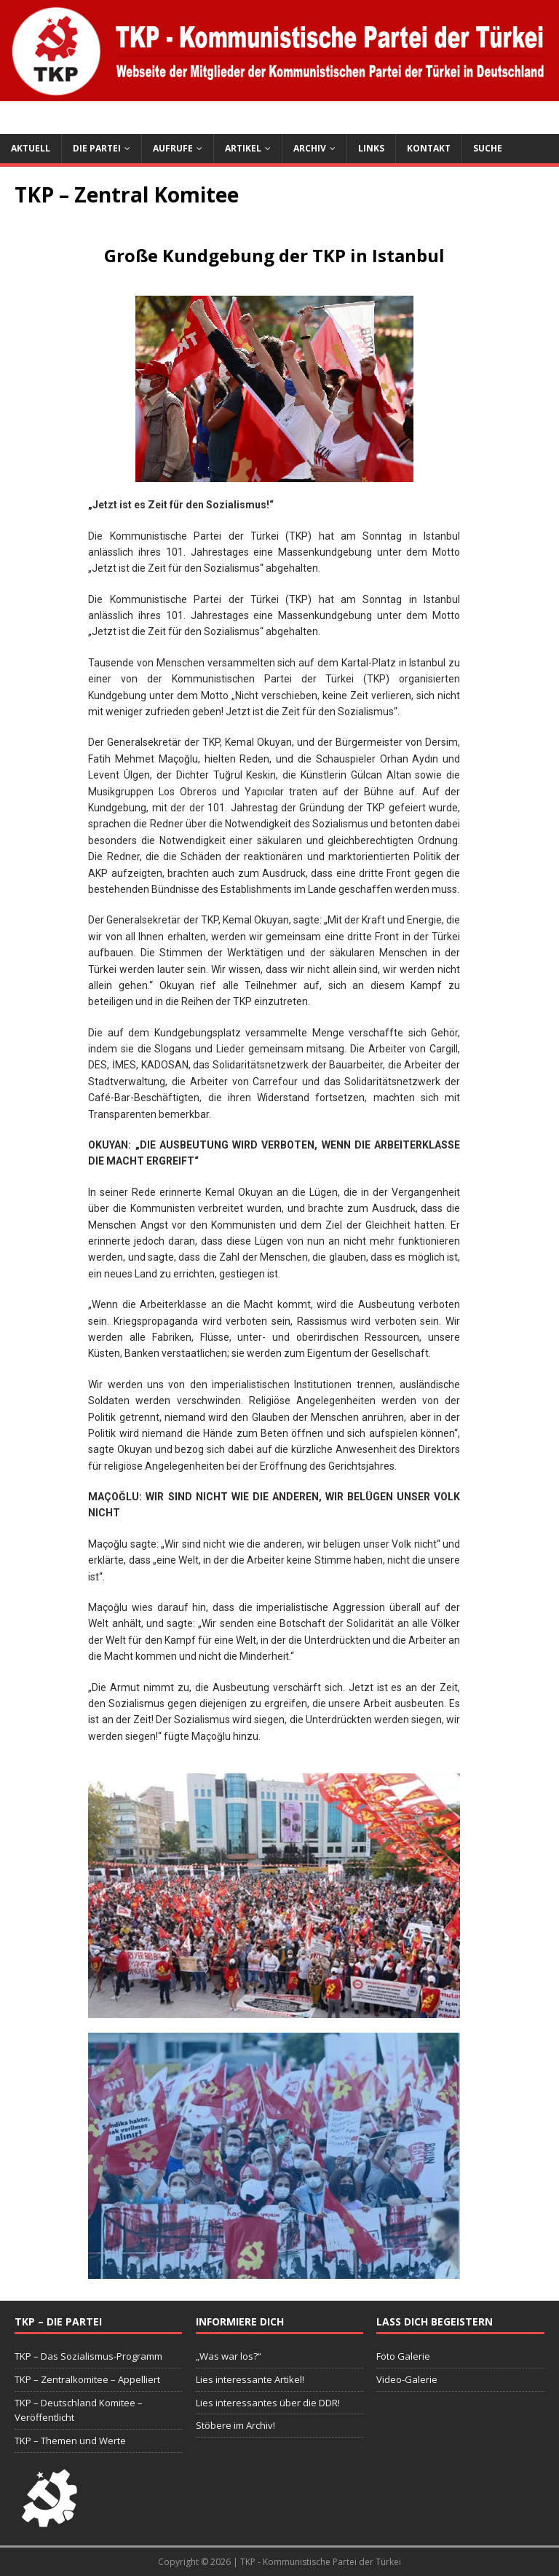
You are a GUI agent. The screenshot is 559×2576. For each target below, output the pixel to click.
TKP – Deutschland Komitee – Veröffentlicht (79, 2410)
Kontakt (429, 148)
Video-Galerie (406, 2379)
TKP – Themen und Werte (70, 2440)
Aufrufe (173, 148)
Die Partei (97, 148)
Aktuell (30, 148)
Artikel (243, 148)
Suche (487, 148)
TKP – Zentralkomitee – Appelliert (87, 2379)
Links (371, 148)
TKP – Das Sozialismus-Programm (88, 2356)
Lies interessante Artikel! (250, 2379)
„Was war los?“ (228, 2356)
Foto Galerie (403, 2356)
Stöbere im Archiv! (235, 2425)
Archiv (309, 148)
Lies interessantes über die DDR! (268, 2402)
